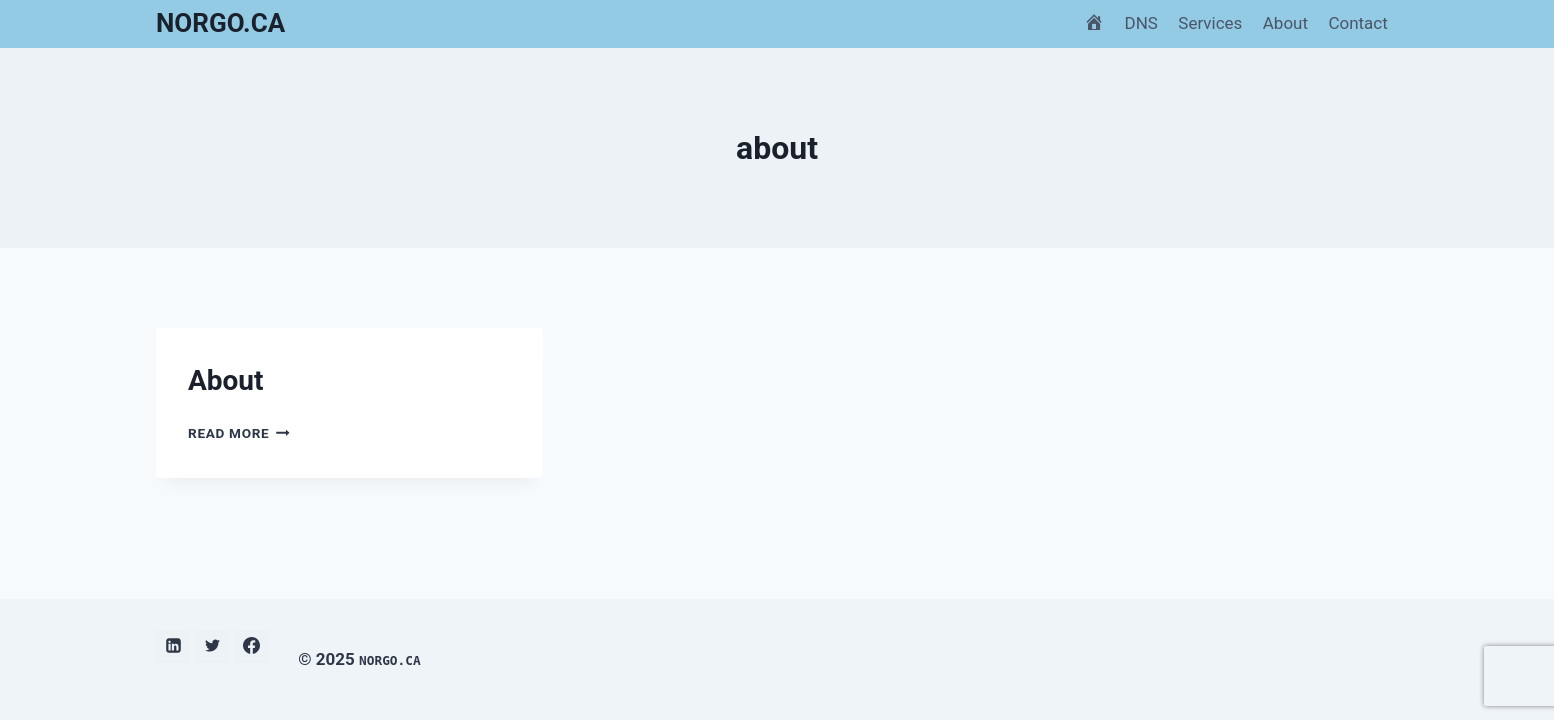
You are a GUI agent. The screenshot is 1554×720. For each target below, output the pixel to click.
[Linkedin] (173, 646)
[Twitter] (212, 646)
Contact (1357, 23)
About (1285, 23)
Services (1210, 23)
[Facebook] (251, 646)
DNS (1141, 23)
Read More (239, 433)
